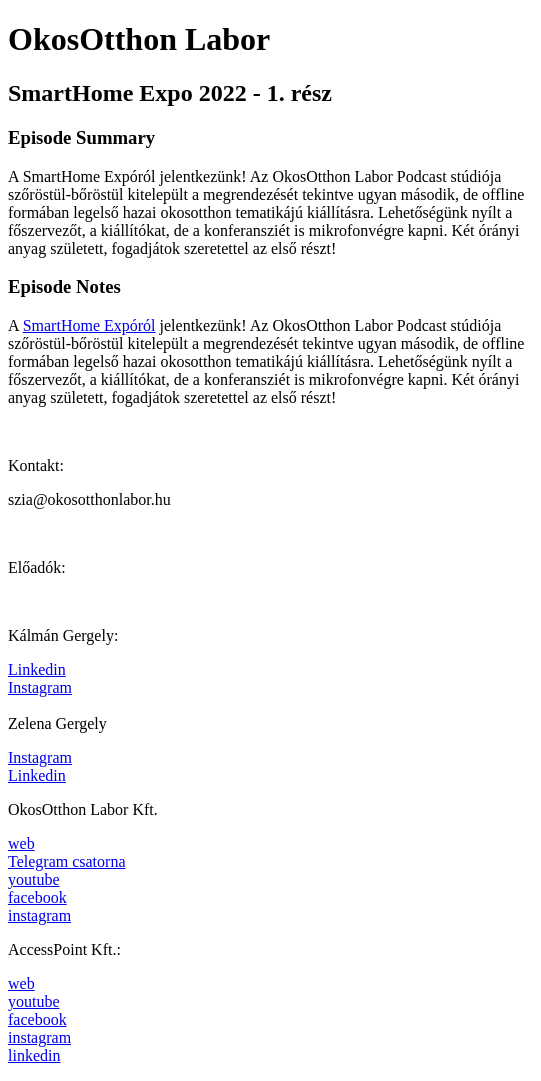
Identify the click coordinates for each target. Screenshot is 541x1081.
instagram (39, 915)
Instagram (40, 687)
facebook (37, 897)
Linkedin (37, 669)
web (21, 843)
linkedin (34, 1055)
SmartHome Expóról (89, 325)
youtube (34, 879)
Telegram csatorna (66, 861)
